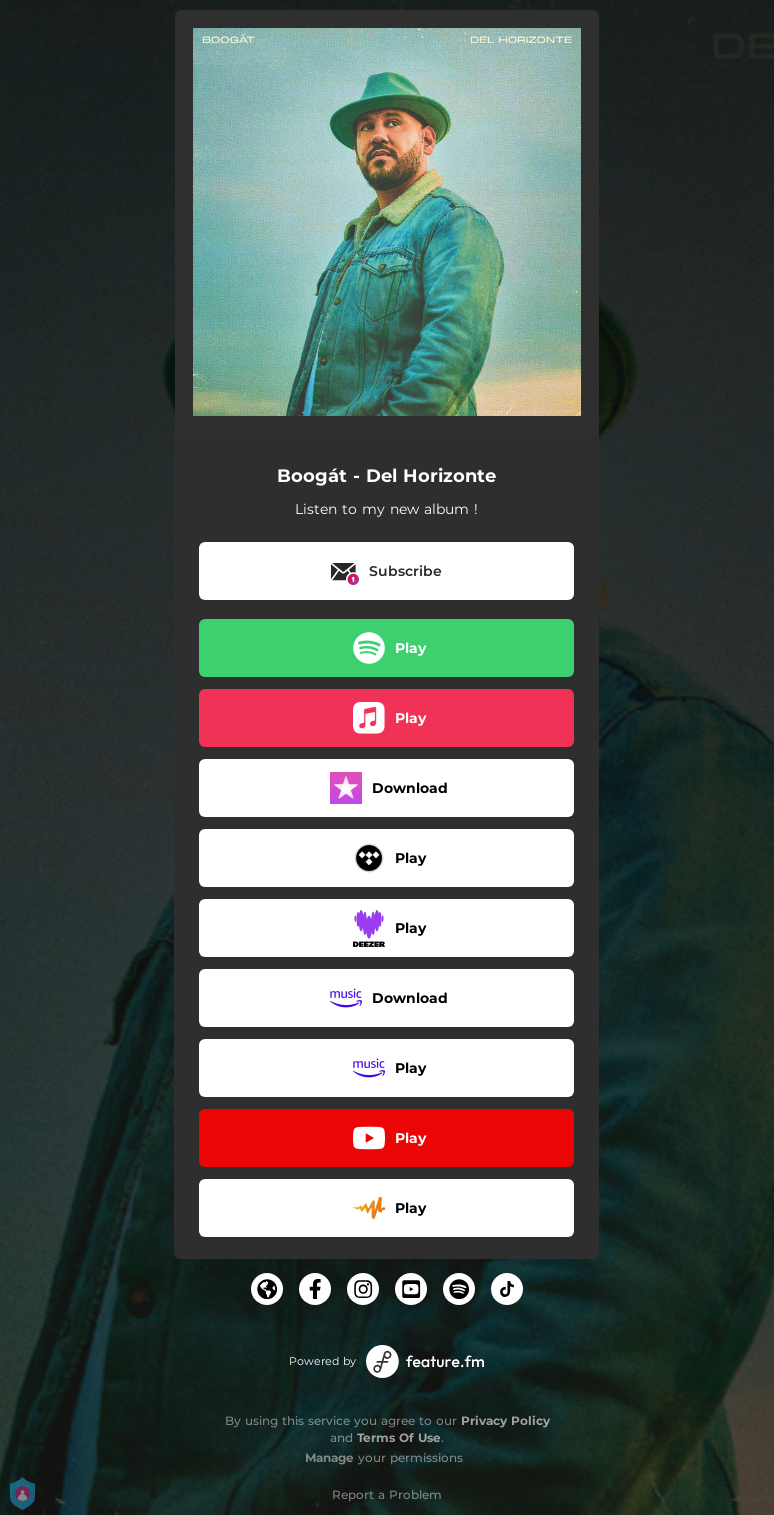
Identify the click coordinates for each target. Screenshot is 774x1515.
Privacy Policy (505, 1420)
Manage (329, 1457)
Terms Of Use (399, 1437)
